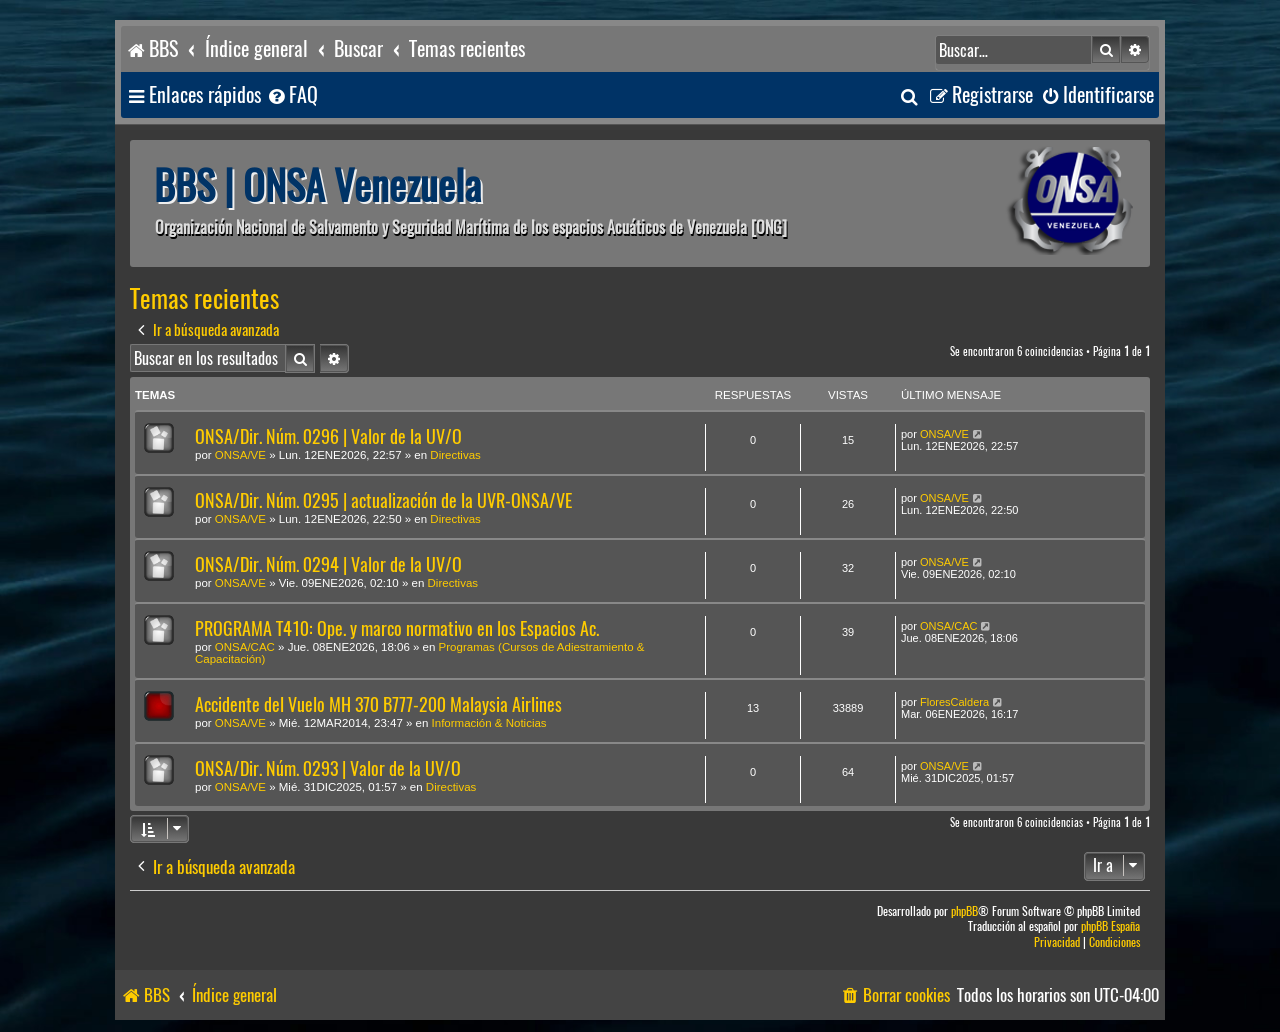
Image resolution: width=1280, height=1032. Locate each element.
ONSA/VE (240, 455)
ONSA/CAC (245, 647)
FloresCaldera (954, 702)
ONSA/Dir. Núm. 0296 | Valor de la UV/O (328, 436)
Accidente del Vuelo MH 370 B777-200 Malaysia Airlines (378, 704)
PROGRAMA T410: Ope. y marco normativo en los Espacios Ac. (397, 628)
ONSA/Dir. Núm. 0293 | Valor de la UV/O (328, 768)
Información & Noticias (489, 723)
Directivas (455, 455)
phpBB (964, 911)
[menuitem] (292, 95)
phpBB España (1110, 926)
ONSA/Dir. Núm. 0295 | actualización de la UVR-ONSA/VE (383, 500)
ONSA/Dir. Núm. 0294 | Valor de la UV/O (328, 564)
